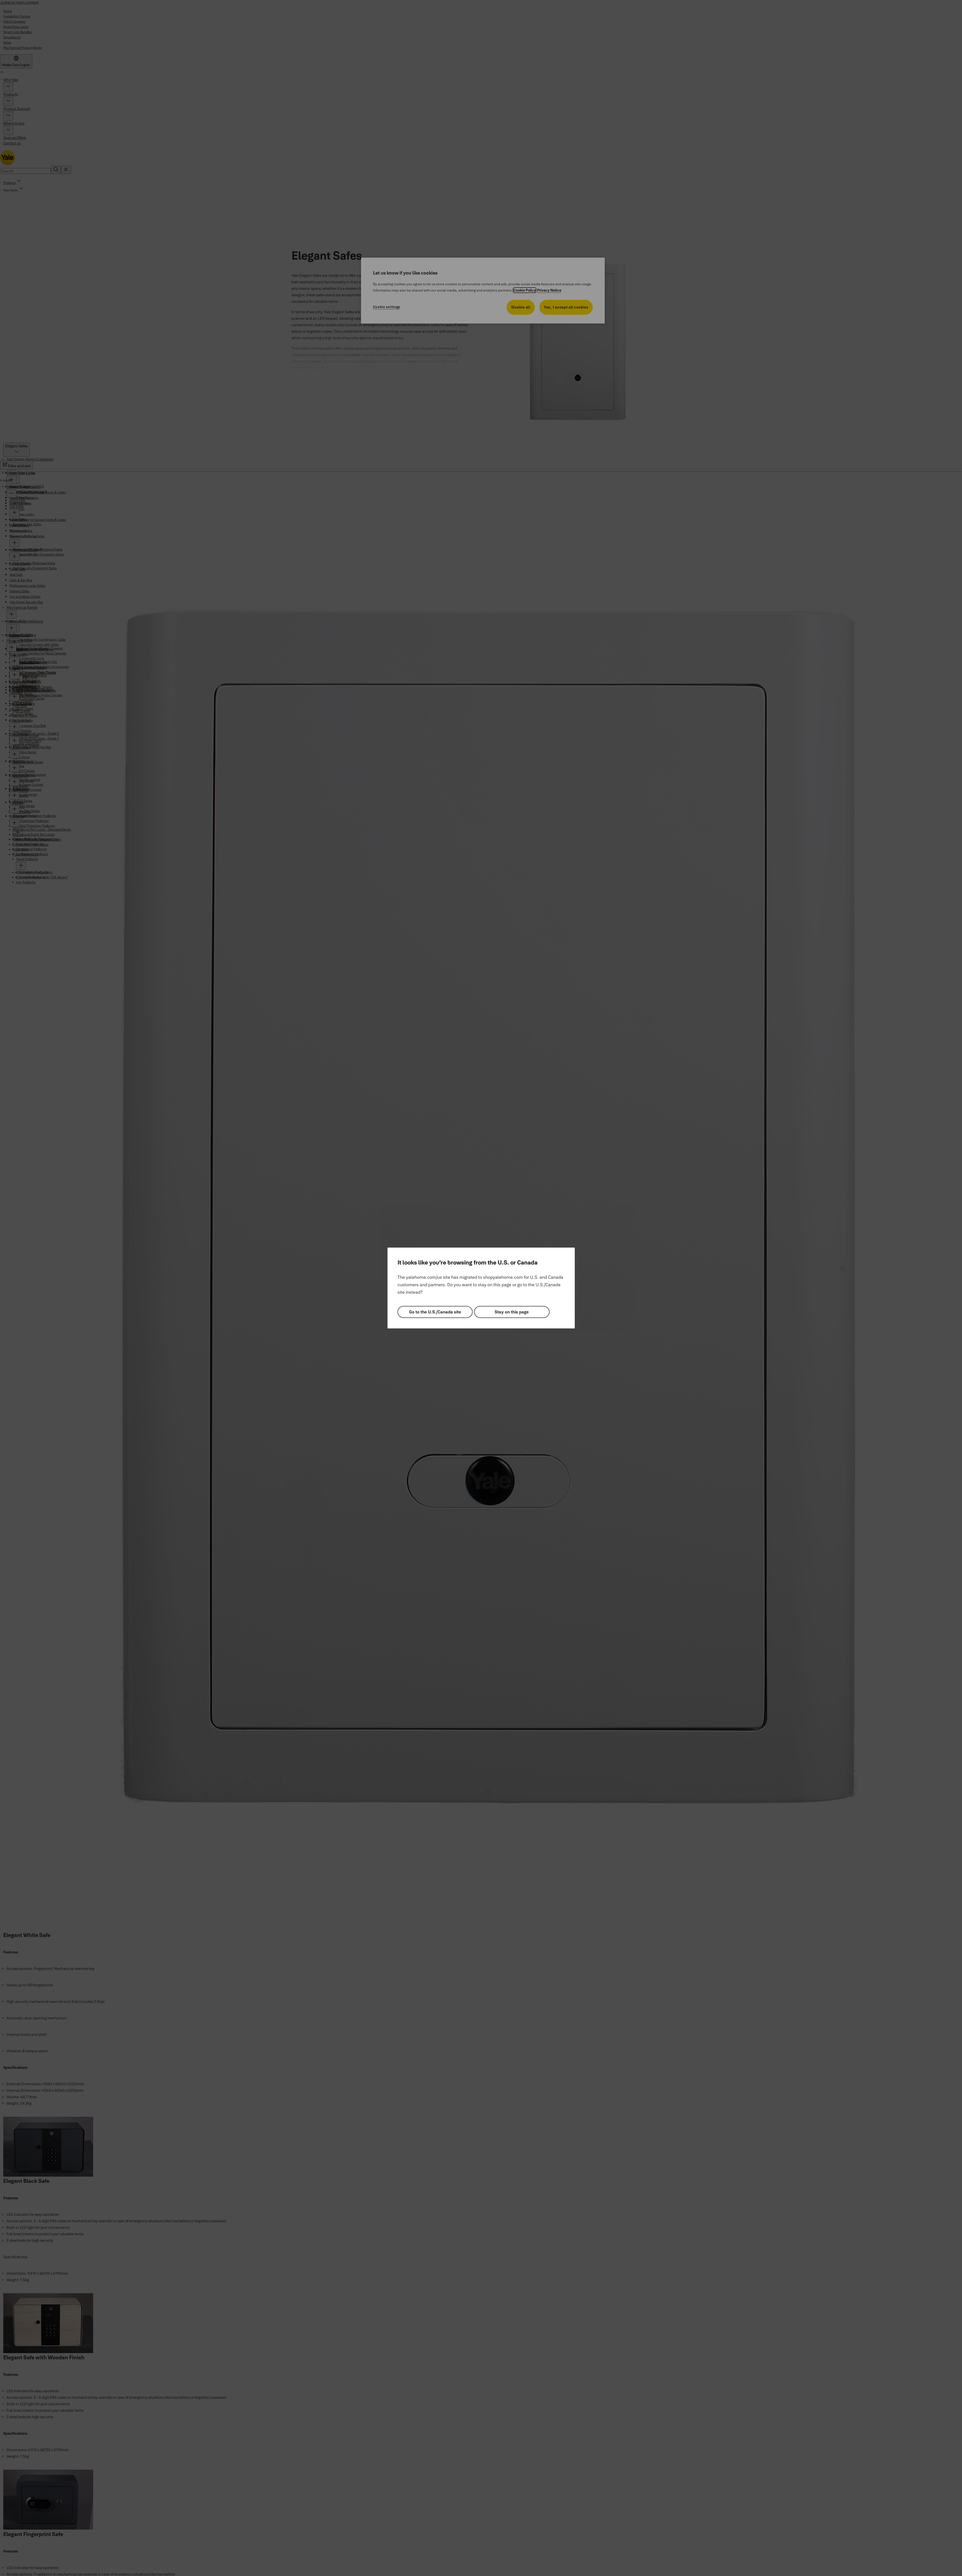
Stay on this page (487, 1312)
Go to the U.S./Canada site (430, 1312)
